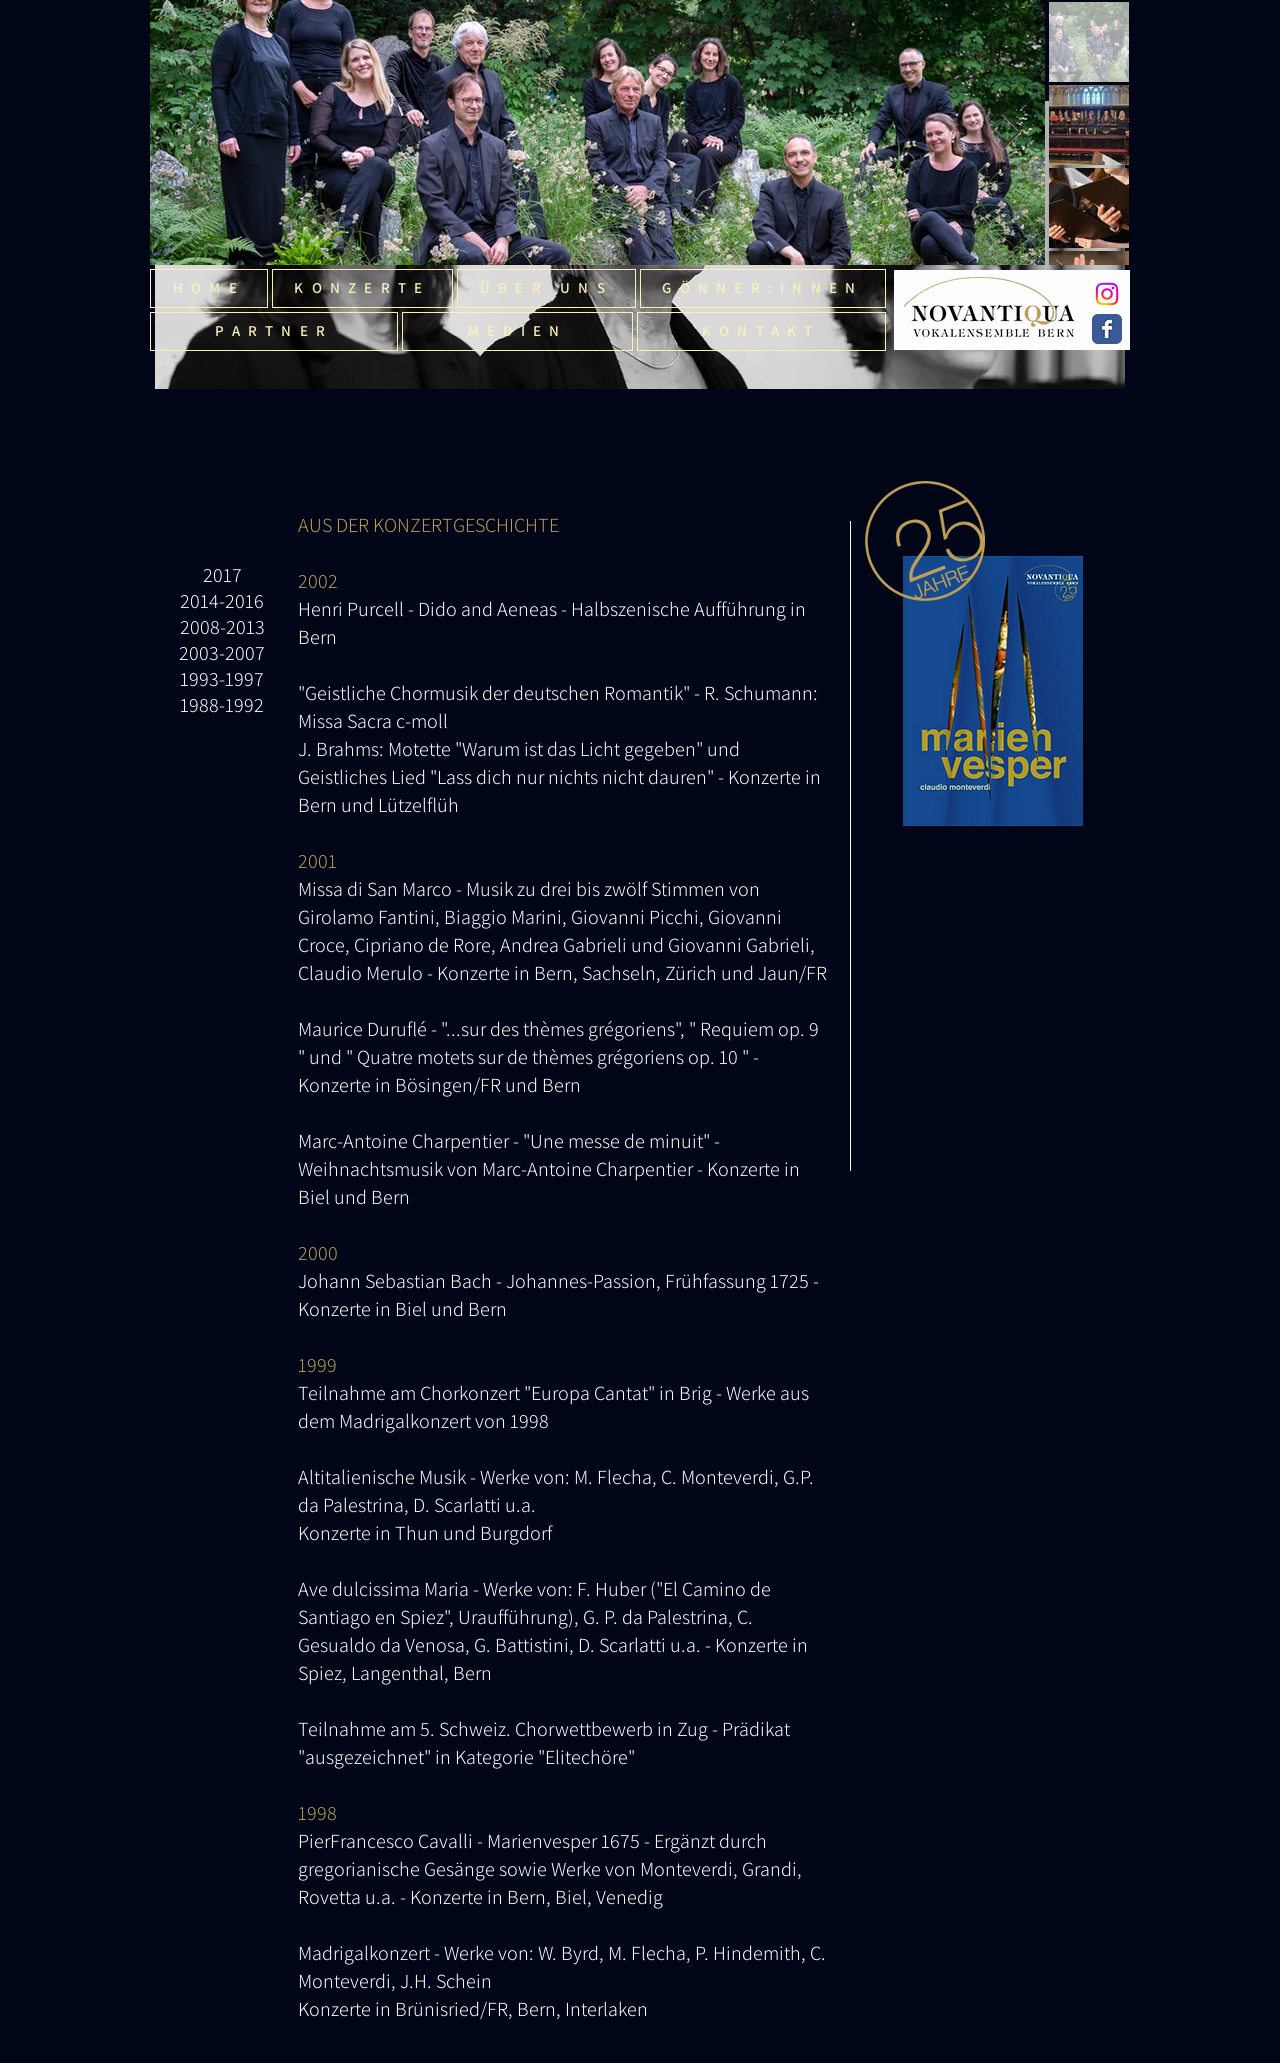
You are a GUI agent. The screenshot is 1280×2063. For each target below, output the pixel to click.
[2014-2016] (222, 601)
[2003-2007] (222, 653)
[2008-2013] (222, 627)
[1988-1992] (222, 705)
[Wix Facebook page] (1107, 329)
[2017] (222, 575)
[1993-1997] (222, 679)
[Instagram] (1107, 294)
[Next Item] (1011, 132)
